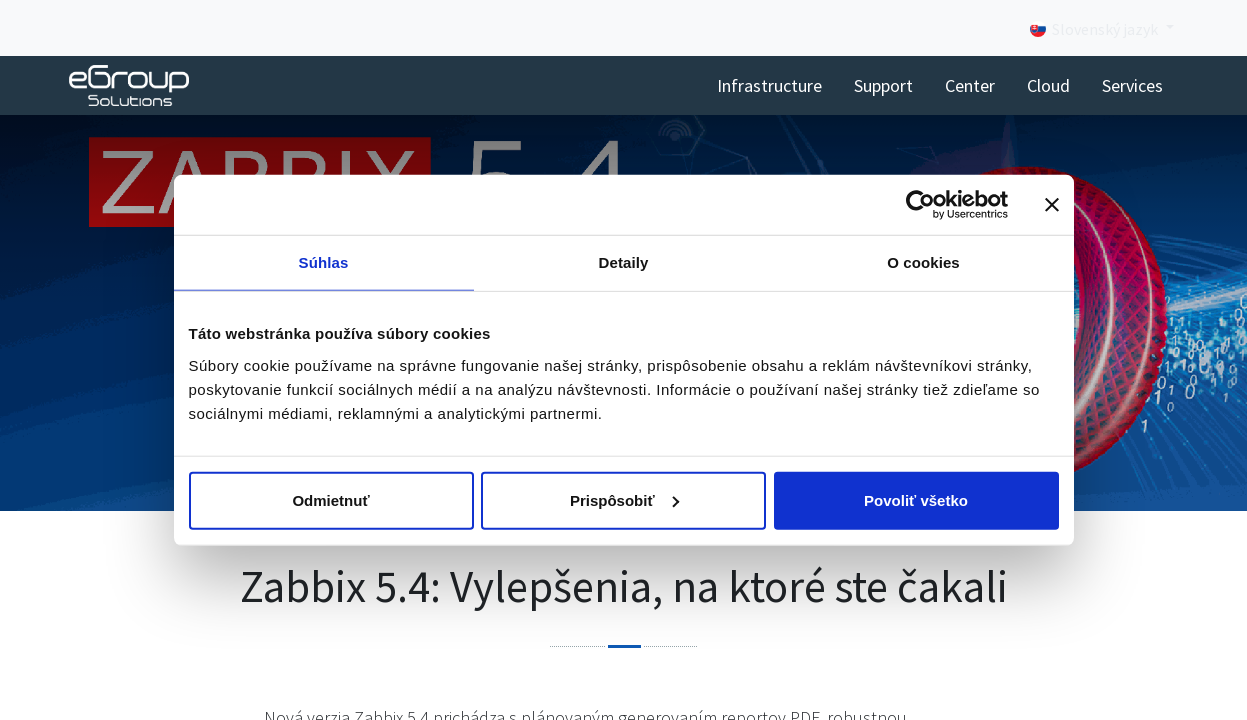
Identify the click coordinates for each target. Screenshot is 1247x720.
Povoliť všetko (916, 499)
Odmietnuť (330, 499)
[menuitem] (769, 85)
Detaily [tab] (624, 262)
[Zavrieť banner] (1052, 205)
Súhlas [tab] (324, 262)
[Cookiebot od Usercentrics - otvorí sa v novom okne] (920, 205)
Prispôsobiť (624, 499)
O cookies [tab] (923, 262)
